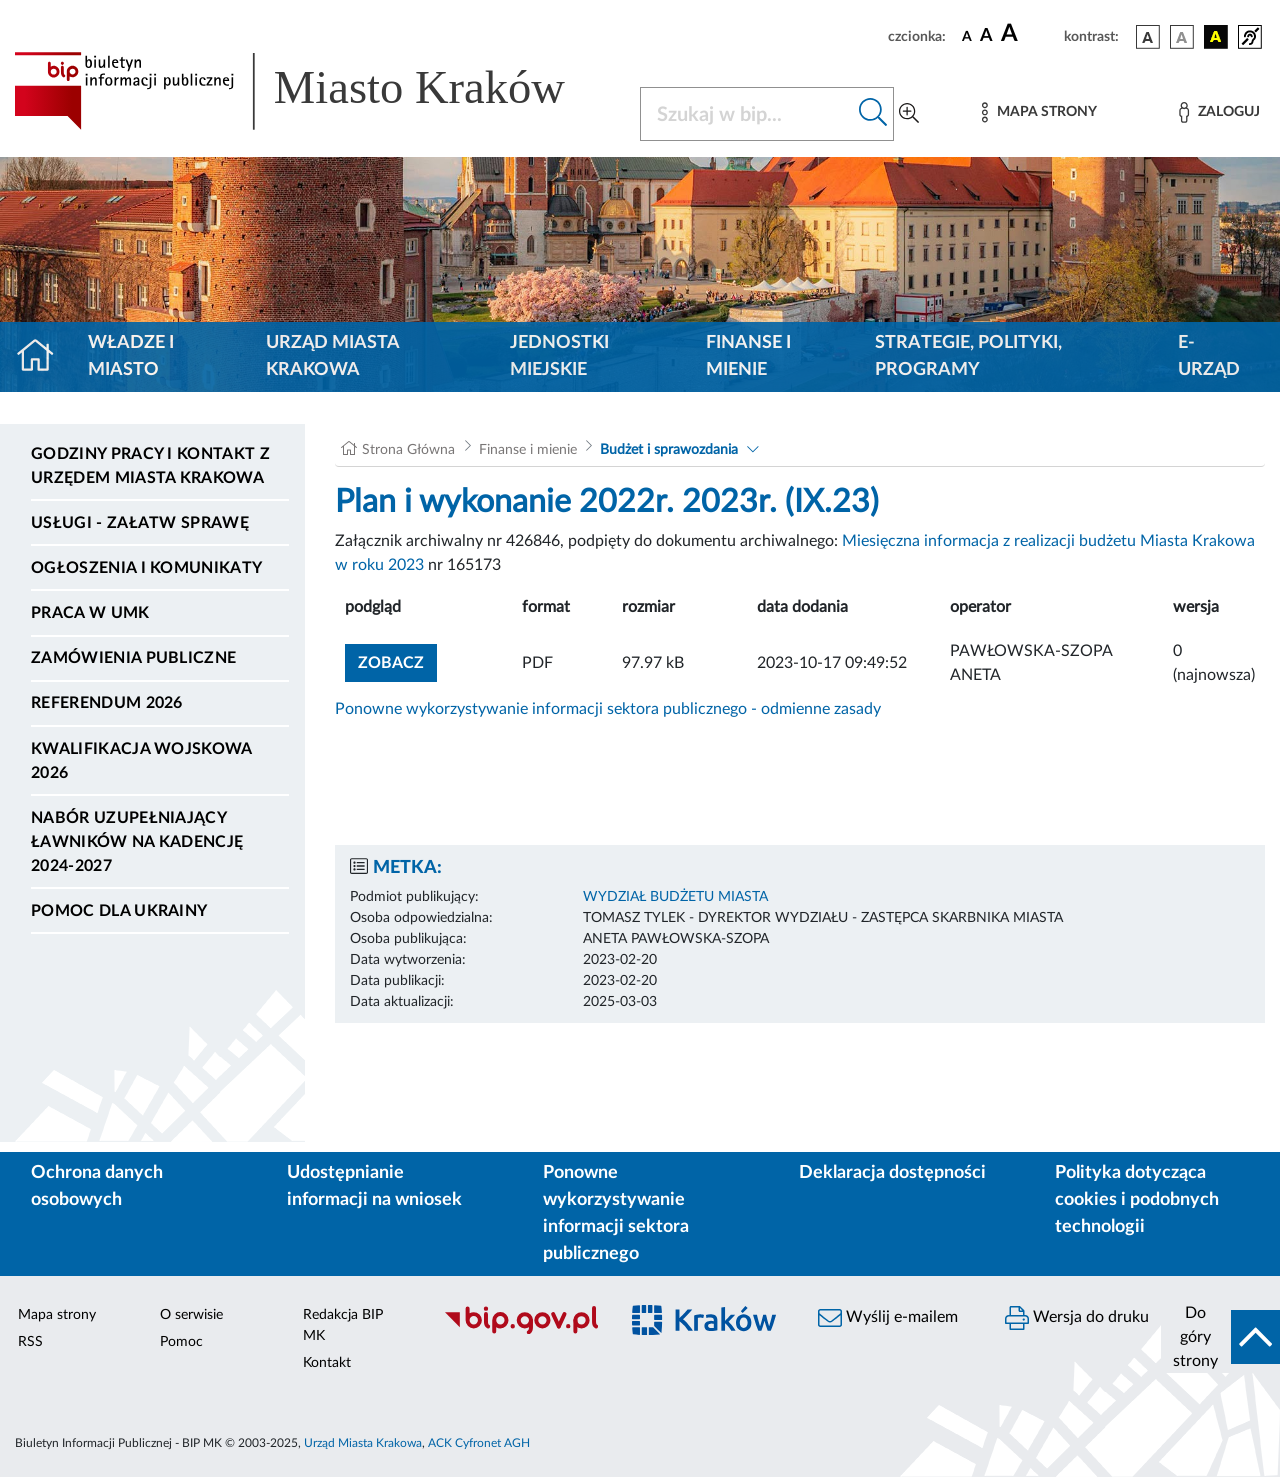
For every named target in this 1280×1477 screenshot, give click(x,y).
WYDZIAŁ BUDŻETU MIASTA (675, 897)
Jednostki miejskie (559, 356)
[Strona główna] (43, 357)
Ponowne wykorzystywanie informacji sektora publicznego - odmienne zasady (608, 709)
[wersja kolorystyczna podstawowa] (1148, 37)
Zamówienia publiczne (133, 658)
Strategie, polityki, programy (968, 356)
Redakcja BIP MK (343, 1325)
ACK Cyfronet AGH (479, 1443)
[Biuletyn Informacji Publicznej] (520, 1331)
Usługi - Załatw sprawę (140, 523)
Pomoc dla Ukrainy (119, 911)
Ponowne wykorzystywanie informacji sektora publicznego (616, 1213)
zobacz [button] (397, 660)
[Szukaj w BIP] (747, 114)
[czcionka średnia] (986, 36)
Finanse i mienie (748, 356)
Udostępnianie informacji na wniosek (374, 1186)
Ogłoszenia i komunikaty (146, 568)
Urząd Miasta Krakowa (332, 356)
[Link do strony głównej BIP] (315, 91)
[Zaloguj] (1219, 112)
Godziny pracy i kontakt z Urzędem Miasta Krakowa (150, 466)
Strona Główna (408, 450)
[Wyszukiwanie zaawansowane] (909, 114)
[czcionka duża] (1029, 34)
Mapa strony (57, 1315)
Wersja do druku (1077, 1318)
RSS (30, 1342)
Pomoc (181, 1342)
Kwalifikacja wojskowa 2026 (141, 761)
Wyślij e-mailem (888, 1318)
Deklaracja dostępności (892, 1173)
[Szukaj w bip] (873, 114)
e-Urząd (1209, 356)
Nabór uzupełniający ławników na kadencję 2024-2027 (137, 842)
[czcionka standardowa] (967, 36)
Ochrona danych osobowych (97, 1186)
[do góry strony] (1220, 1337)
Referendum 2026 (107, 703)
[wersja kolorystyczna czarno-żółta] (1216, 37)
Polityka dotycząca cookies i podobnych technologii (1137, 1200)
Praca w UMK (90, 613)
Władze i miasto (131, 356)
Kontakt (327, 1363)
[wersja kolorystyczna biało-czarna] (1182, 37)
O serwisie (191, 1315)
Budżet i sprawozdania (669, 450)
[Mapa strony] (1039, 112)
